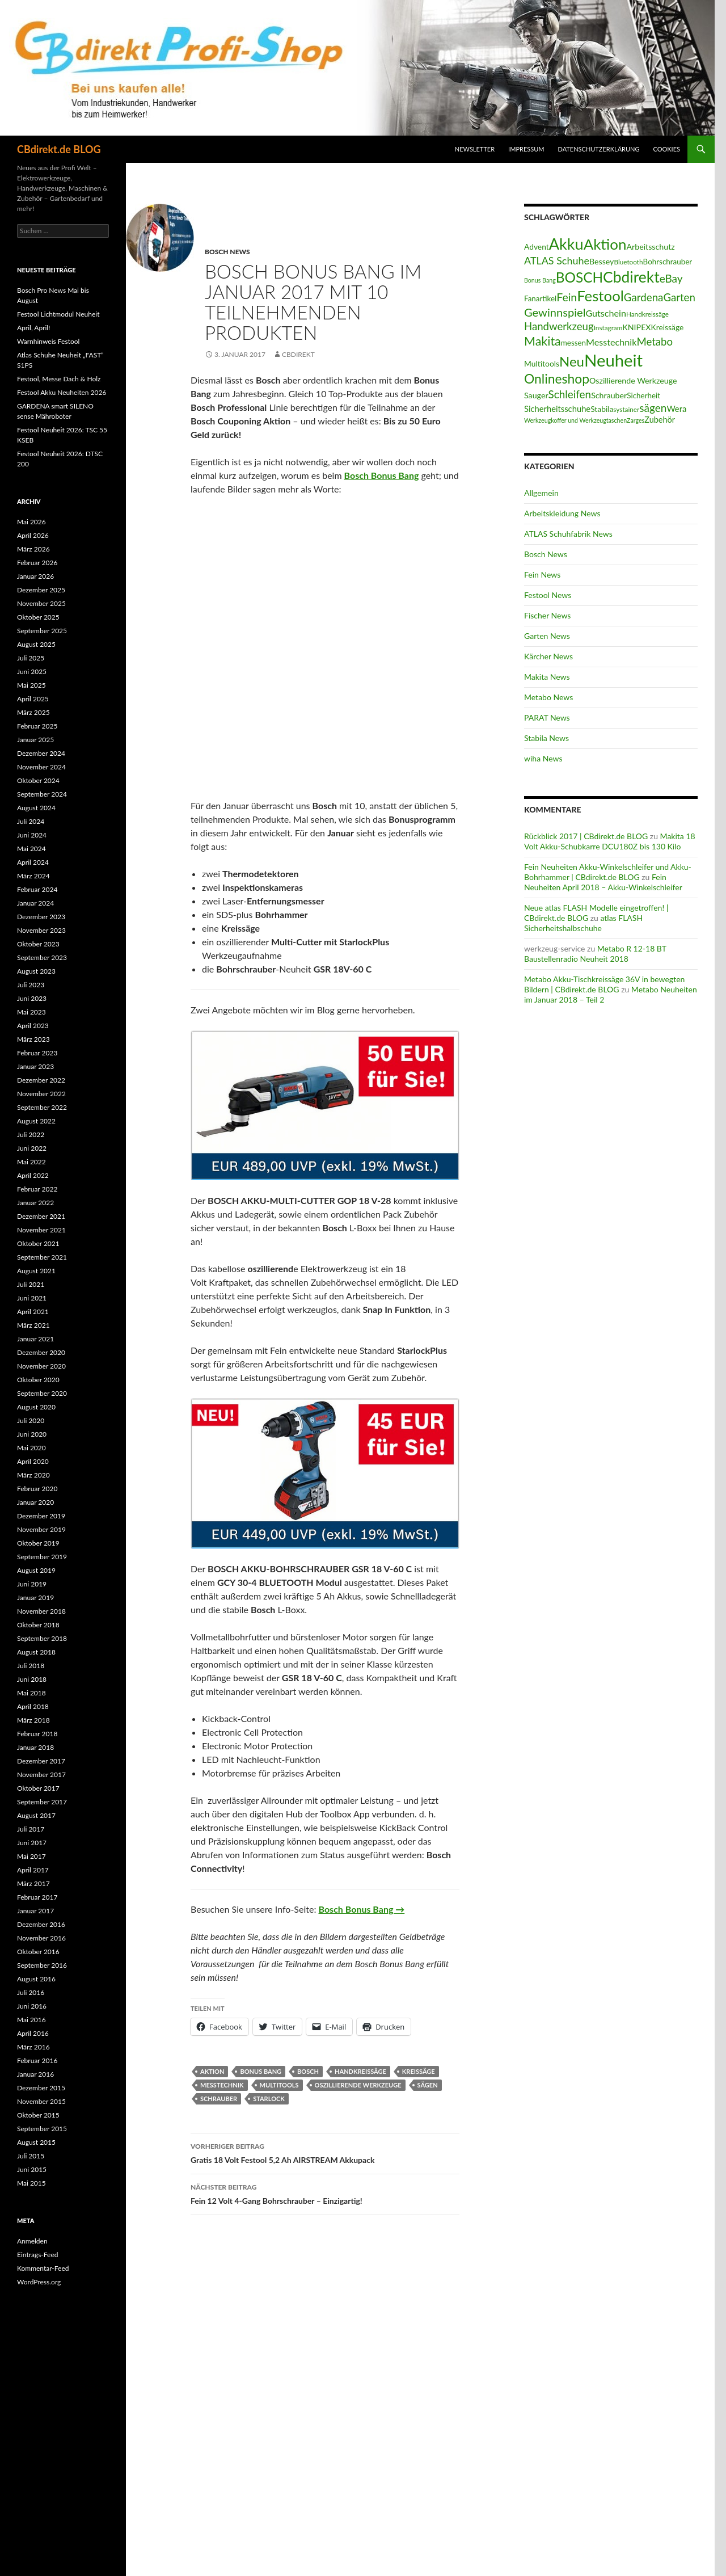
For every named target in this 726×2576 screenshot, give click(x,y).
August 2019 (36, 1570)
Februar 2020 (37, 1488)
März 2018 (33, 1720)
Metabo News (548, 697)
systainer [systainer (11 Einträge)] (626, 409)
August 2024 (36, 807)
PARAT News (547, 717)
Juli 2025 (30, 658)
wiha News (543, 758)
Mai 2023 (31, 1012)
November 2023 (41, 930)
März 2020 (33, 1475)
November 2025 (41, 603)
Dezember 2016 (41, 1924)
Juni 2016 (32, 2006)
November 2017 (41, 1774)
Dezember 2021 (41, 1216)
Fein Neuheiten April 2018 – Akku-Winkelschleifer (603, 882)
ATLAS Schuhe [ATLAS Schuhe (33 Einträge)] (556, 260)
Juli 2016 (30, 1992)
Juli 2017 (30, 1829)
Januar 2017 (35, 1910)
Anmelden (32, 2241)
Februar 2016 (37, 2060)
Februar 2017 (37, 1897)
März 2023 (33, 1039)
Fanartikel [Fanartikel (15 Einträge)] (540, 298)
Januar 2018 (35, 1747)
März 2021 (33, 1325)
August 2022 (36, 1121)
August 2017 (36, 1815)
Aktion (212, 2071)
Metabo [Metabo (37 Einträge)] (654, 341)
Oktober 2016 (38, 1951)
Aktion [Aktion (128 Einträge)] (605, 244)
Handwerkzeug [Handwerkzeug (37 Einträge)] (559, 326)
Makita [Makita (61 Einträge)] (542, 341)
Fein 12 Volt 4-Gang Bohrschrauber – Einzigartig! (325, 2193)
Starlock (269, 2098)
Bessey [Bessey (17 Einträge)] (601, 261)
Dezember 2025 (41, 590)
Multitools (279, 2085)
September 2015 (42, 2128)
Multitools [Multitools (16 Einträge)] (541, 363)
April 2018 (33, 1706)
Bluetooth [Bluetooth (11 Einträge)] (628, 262)
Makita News (547, 676)
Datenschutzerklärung (599, 149)
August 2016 (36, 1979)
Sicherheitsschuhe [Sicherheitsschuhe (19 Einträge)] (557, 408)
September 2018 (42, 1638)
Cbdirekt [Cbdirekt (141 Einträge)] (631, 277)
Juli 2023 (30, 984)
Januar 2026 (35, 576)
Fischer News (547, 615)
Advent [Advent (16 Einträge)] (536, 246)
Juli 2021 (30, 1284)
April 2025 (33, 698)
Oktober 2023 (38, 944)
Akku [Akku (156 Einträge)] (566, 243)
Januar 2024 (35, 903)
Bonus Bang (260, 2071)
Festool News (547, 595)
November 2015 (41, 2101)
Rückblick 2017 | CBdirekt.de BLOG (586, 836)
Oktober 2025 (38, 617)
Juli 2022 (30, 1134)
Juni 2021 (32, 1298)
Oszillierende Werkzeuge (358, 2085)
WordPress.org (39, 2282)
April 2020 (33, 1461)
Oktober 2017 (38, 1788)
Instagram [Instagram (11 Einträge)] (608, 327)
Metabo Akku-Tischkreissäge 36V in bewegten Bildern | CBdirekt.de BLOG (604, 984)
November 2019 (41, 1529)
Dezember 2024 (41, 753)
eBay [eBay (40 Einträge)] (671, 278)
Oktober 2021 (38, 1243)
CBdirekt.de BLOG (59, 149)
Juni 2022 (32, 1148)
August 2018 (36, 1652)
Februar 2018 (37, 1733)
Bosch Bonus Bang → (362, 1909)
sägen (427, 2085)
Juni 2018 (32, 1679)
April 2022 (33, 1175)
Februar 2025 (37, 726)
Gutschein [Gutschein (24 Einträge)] (605, 313)
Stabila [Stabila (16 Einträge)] (601, 409)
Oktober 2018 (38, 1624)
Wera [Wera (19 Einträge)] (676, 408)
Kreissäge (418, 2071)
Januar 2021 (35, 1339)
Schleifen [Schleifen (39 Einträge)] (570, 394)
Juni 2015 (32, 2169)
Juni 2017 (32, 1842)
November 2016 (41, 1938)
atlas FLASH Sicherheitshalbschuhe (583, 923)
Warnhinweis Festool (48, 341)
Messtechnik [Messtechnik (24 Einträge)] (611, 341)
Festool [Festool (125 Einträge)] (600, 295)
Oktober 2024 (38, 780)
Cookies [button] (667, 149)
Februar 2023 (37, 1053)
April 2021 (33, 1311)
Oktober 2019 (38, 1543)
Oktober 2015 (38, 2115)
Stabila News (546, 738)
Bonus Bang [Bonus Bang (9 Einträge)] (540, 280)
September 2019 (42, 1556)
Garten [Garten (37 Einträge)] (679, 297)
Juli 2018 (30, 1665)
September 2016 (42, 1965)
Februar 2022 (37, 1189)
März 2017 (33, 1883)
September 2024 (42, 794)
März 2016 (33, 2047)
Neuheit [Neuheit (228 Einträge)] (613, 360)
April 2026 (33, 535)
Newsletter (475, 149)
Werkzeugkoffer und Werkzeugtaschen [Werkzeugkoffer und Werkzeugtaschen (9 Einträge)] (575, 420)
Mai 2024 (31, 848)
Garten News (547, 636)
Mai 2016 (31, 2019)
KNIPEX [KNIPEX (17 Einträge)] (636, 327)
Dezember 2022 (41, 1080)
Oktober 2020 (38, 1379)
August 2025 (36, 644)
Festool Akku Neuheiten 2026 (61, 392)
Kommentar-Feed (43, 2268)
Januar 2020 (35, 1502)
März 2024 (33, 876)
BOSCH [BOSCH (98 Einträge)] (579, 277)
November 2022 (41, 1093)
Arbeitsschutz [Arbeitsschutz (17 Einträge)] (650, 246)
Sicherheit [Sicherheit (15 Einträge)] (643, 395)
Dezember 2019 (41, 1516)
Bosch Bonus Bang (381, 475)
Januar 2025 (35, 739)
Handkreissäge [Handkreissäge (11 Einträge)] (647, 314)
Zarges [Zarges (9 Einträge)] (635, 420)
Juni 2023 (32, 998)
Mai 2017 (31, 1856)
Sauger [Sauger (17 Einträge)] (536, 395)
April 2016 (33, 2033)
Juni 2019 (32, 1584)
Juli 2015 (30, 2156)
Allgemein (541, 493)
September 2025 (42, 630)
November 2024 (41, 767)
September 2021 (42, 1257)
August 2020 (36, 1407)
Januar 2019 (35, 1597)
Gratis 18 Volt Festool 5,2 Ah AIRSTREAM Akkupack (325, 2152)
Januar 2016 (35, 2074)
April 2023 (33, 1025)
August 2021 (36, 1270)
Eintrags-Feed (37, 2254)
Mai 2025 (31, 685)
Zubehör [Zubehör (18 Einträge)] (659, 419)
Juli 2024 (30, 821)
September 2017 (42, 1802)
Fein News (542, 574)
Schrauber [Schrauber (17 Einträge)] (609, 395)
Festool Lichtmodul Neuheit (58, 314)
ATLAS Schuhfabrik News (568, 533)
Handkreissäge (360, 2071)
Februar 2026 (37, 562)
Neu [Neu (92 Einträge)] (571, 361)
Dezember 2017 (41, 1761)
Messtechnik (222, 2085)
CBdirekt (298, 354)
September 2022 (42, 1107)
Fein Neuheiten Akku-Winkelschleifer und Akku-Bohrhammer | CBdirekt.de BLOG (607, 872)
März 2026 (33, 549)
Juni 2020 (32, 1434)
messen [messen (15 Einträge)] (573, 342)
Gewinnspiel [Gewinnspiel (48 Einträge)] (554, 312)
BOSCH (308, 2071)
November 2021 (41, 1230)
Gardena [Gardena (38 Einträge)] (644, 297)
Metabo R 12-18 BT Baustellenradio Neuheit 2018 (595, 953)
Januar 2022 (35, 1202)
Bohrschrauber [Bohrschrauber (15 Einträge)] (668, 261)
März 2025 (33, 712)
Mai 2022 (31, 1161)
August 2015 (36, 2142)
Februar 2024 (37, 889)
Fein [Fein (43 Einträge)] (566, 297)
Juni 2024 (32, 835)
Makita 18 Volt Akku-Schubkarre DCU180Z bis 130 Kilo (609, 841)
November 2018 (41, 1611)
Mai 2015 (31, 2183)
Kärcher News (548, 656)
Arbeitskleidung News (562, 513)
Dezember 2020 (41, 1352)
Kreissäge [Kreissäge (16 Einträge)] (667, 327)
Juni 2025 (32, 671)
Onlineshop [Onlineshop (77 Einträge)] (556, 378)
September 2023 (42, 957)
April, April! (33, 327)
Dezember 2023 (41, 916)
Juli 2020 (30, 1420)
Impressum (526, 149)
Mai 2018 (31, 1693)
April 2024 (33, 862)
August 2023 (36, 971)
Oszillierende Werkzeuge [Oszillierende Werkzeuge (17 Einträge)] (633, 380)
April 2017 (33, 1870)
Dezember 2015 (41, 2087)
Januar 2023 (35, 1066)
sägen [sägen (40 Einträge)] (652, 407)
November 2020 (41, 1366)
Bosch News (227, 251)
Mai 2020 (31, 1447)
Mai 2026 (31, 521)
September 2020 (42, 1393)
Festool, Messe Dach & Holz (58, 378)
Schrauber (218, 2098)
